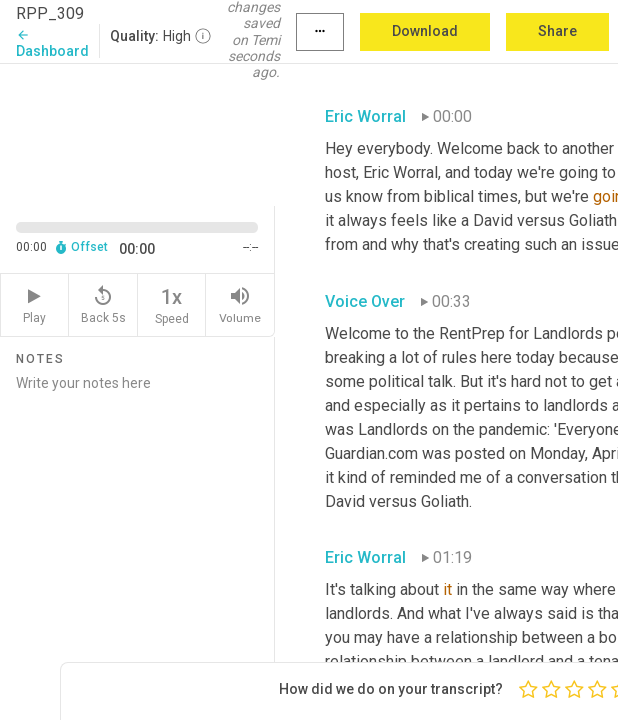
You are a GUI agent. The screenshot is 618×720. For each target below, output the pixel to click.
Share (557, 31)
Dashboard (52, 43)
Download (425, 31)
